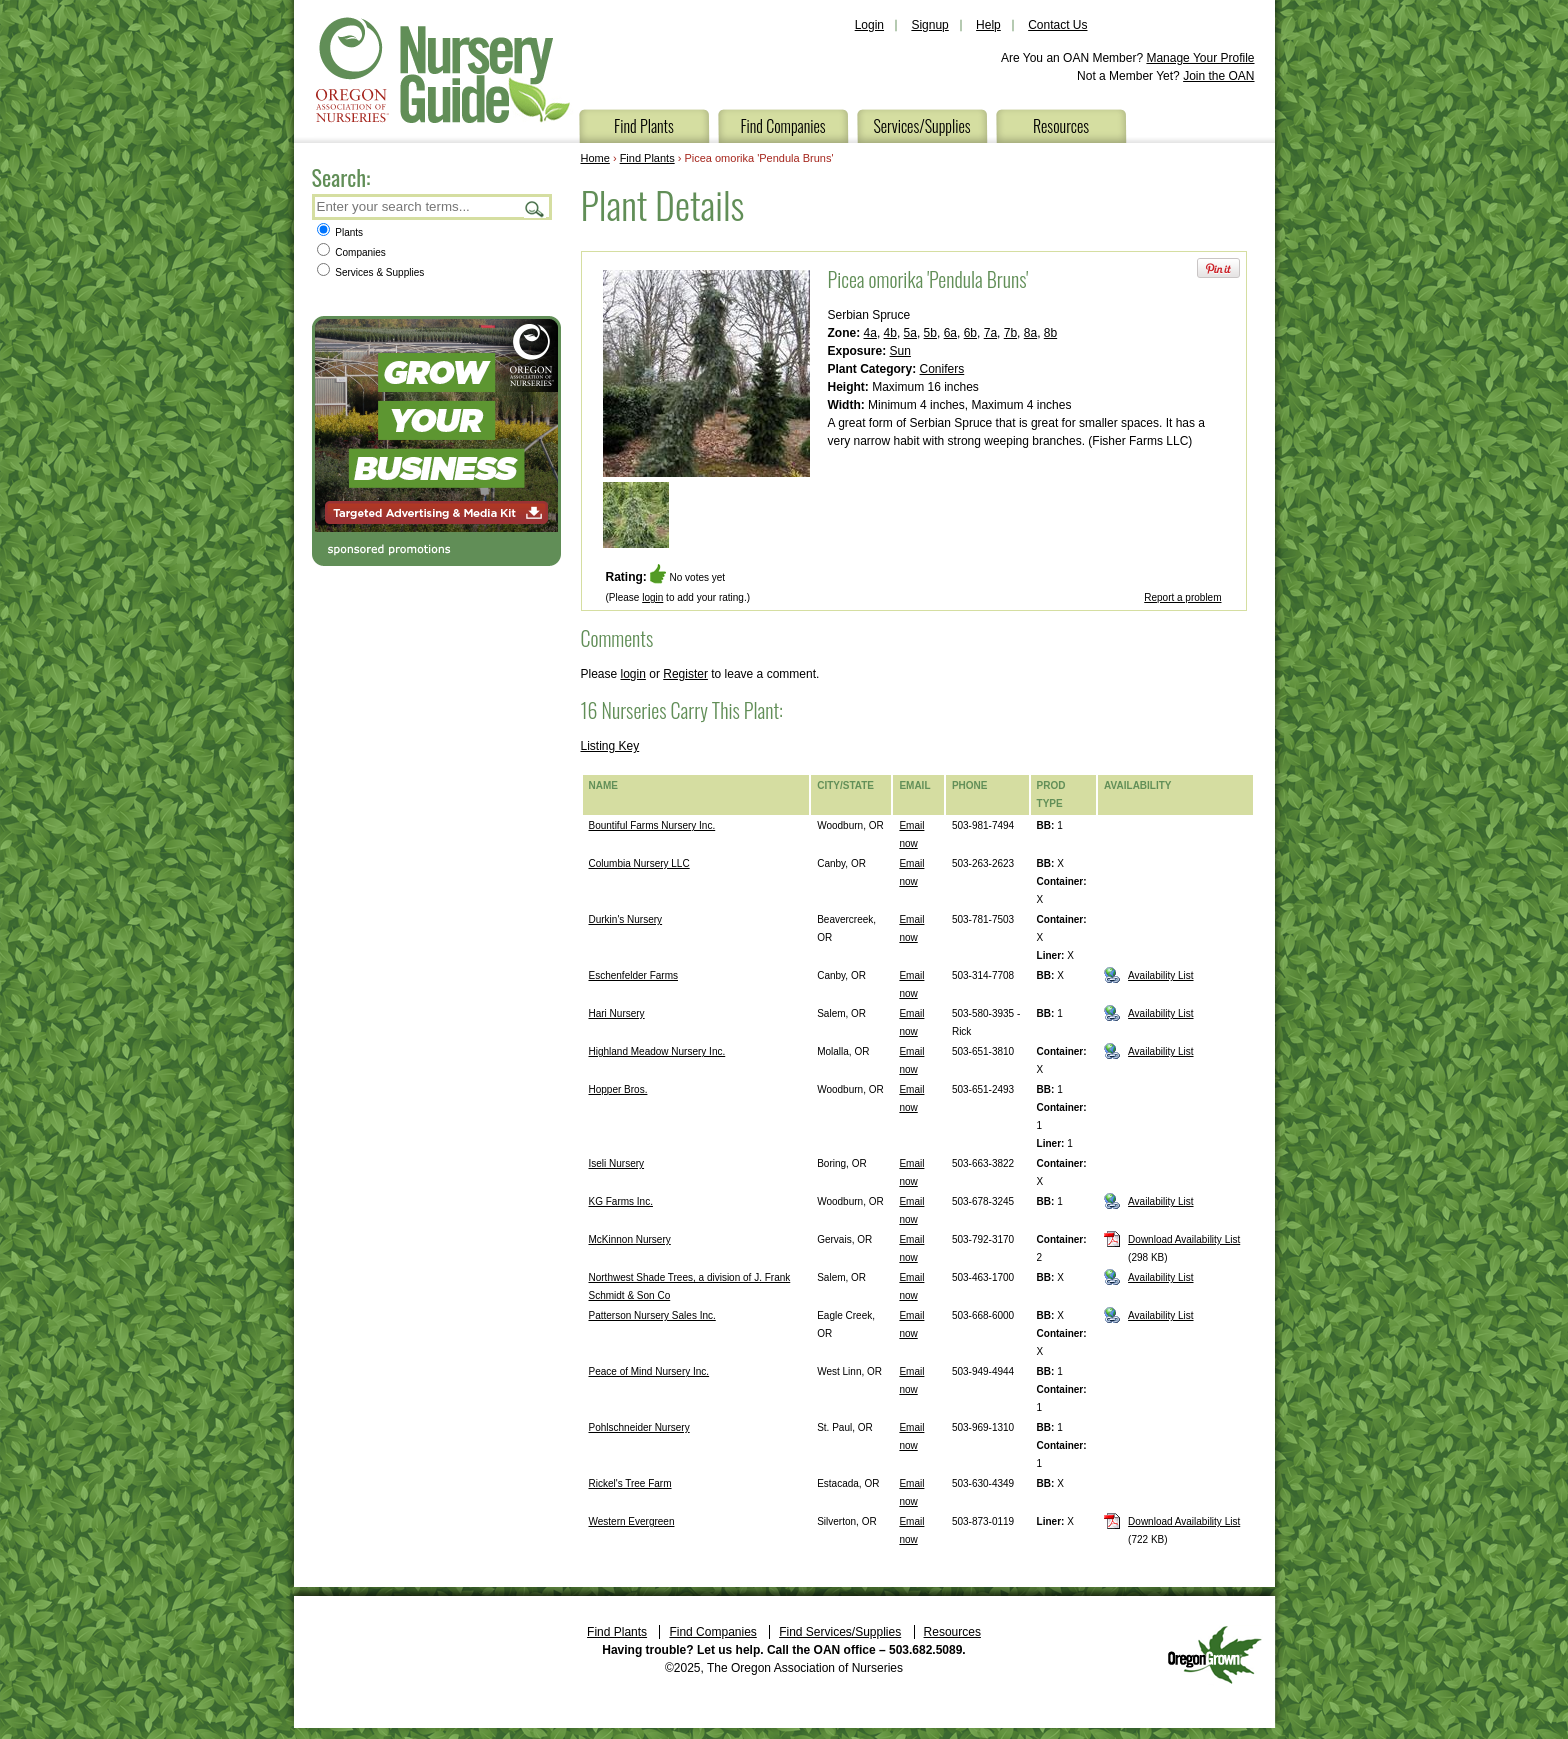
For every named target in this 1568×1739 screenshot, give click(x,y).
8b (1050, 333)
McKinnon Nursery (630, 1239)
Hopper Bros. (618, 1089)
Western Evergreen (632, 1521)
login (652, 597)
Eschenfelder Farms (633, 975)
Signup (929, 25)
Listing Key (610, 746)
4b (890, 333)
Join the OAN (1218, 76)
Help (988, 25)
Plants (340, 232)
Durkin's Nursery (626, 919)
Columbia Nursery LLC (639, 863)
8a (1030, 333)
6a (950, 333)
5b (930, 333)
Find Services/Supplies (840, 1632)
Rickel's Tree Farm (630, 1483)
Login (869, 25)
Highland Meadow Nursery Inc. (657, 1051)
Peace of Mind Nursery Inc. (649, 1371)
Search (535, 208)
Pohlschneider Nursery (639, 1427)
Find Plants (644, 126)
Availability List (1160, 975)
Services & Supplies (371, 272)
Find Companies (782, 126)
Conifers (942, 369)
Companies (351, 252)
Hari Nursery (617, 1013)
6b (970, 333)
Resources (1061, 126)
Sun (900, 351)
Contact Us (1057, 25)
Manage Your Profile (1200, 58)
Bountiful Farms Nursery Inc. (652, 825)
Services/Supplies (921, 126)
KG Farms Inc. (621, 1201)
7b (1010, 333)
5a (910, 333)
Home (595, 158)
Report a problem (1182, 597)
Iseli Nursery (617, 1163)
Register (685, 674)
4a (870, 333)
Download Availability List (1184, 1239)
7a (990, 333)
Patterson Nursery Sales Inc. (652, 1315)
